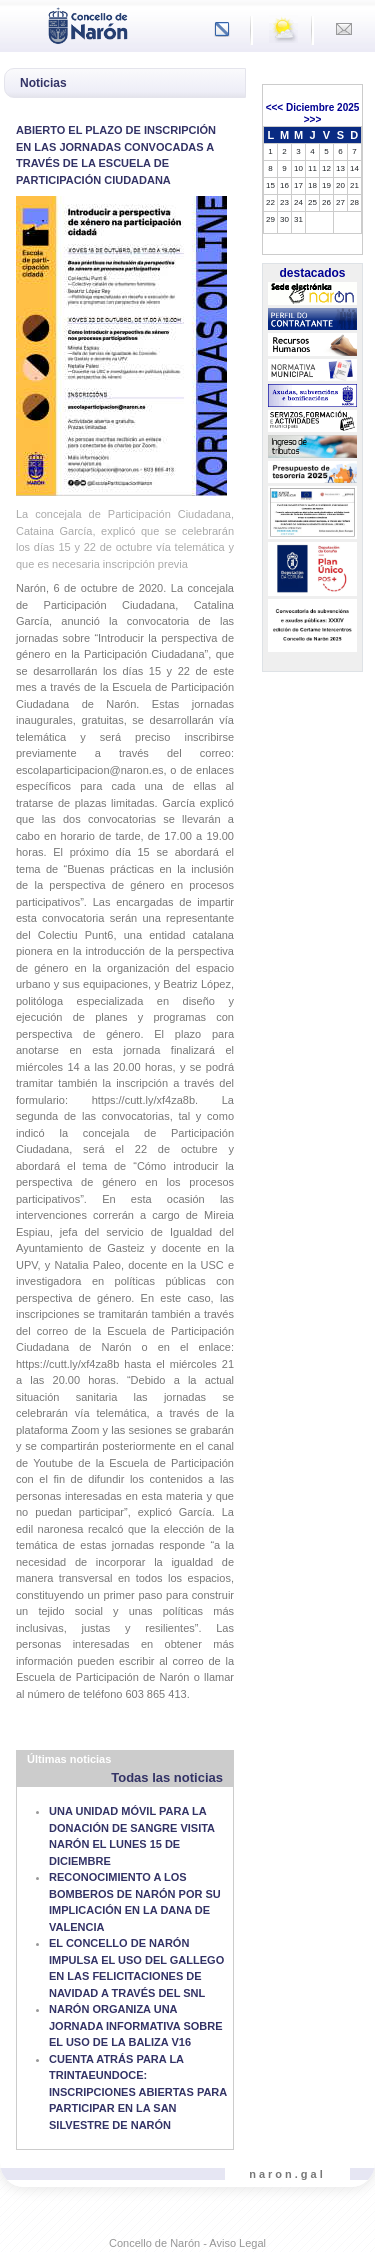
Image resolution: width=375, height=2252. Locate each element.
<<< (275, 107)
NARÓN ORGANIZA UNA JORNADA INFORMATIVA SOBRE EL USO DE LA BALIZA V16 (136, 2025)
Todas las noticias (167, 1777)
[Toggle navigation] (21, 24)
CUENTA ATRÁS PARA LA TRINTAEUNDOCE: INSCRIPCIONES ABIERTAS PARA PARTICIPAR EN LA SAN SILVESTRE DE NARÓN (138, 2092)
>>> (313, 119)
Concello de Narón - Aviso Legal (187, 2243)
